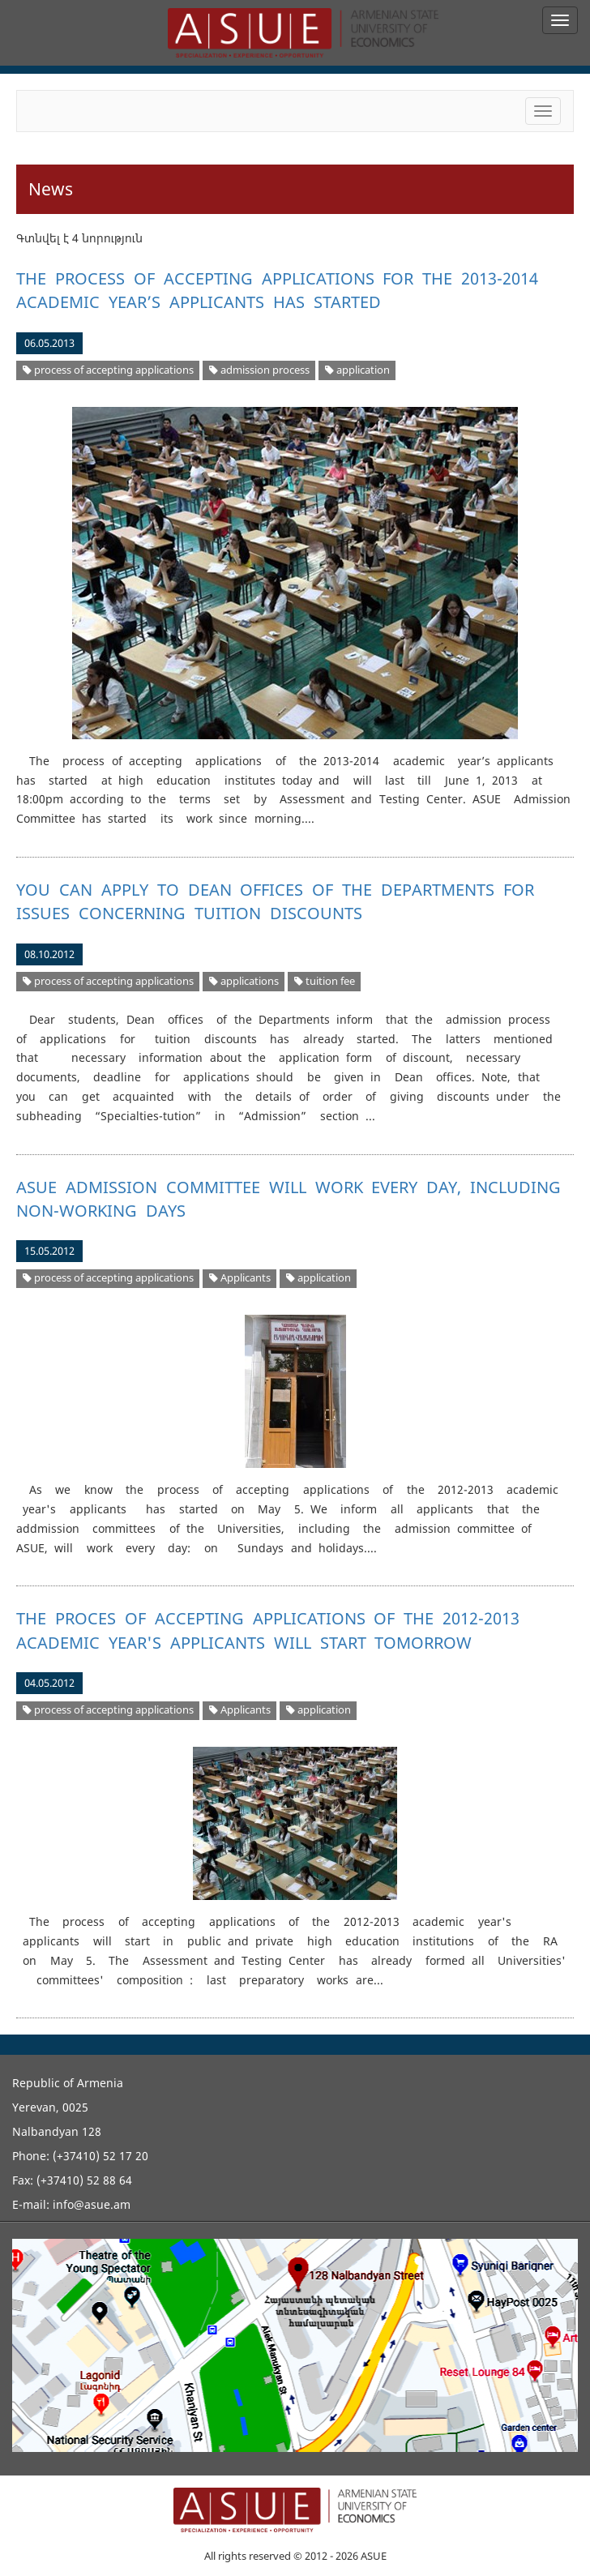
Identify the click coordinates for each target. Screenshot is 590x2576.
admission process (259, 370)
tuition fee (324, 981)
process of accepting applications (108, 370)
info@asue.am (91, 2204)
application (357, 370)
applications (244, 981)
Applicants (240, 1278)
